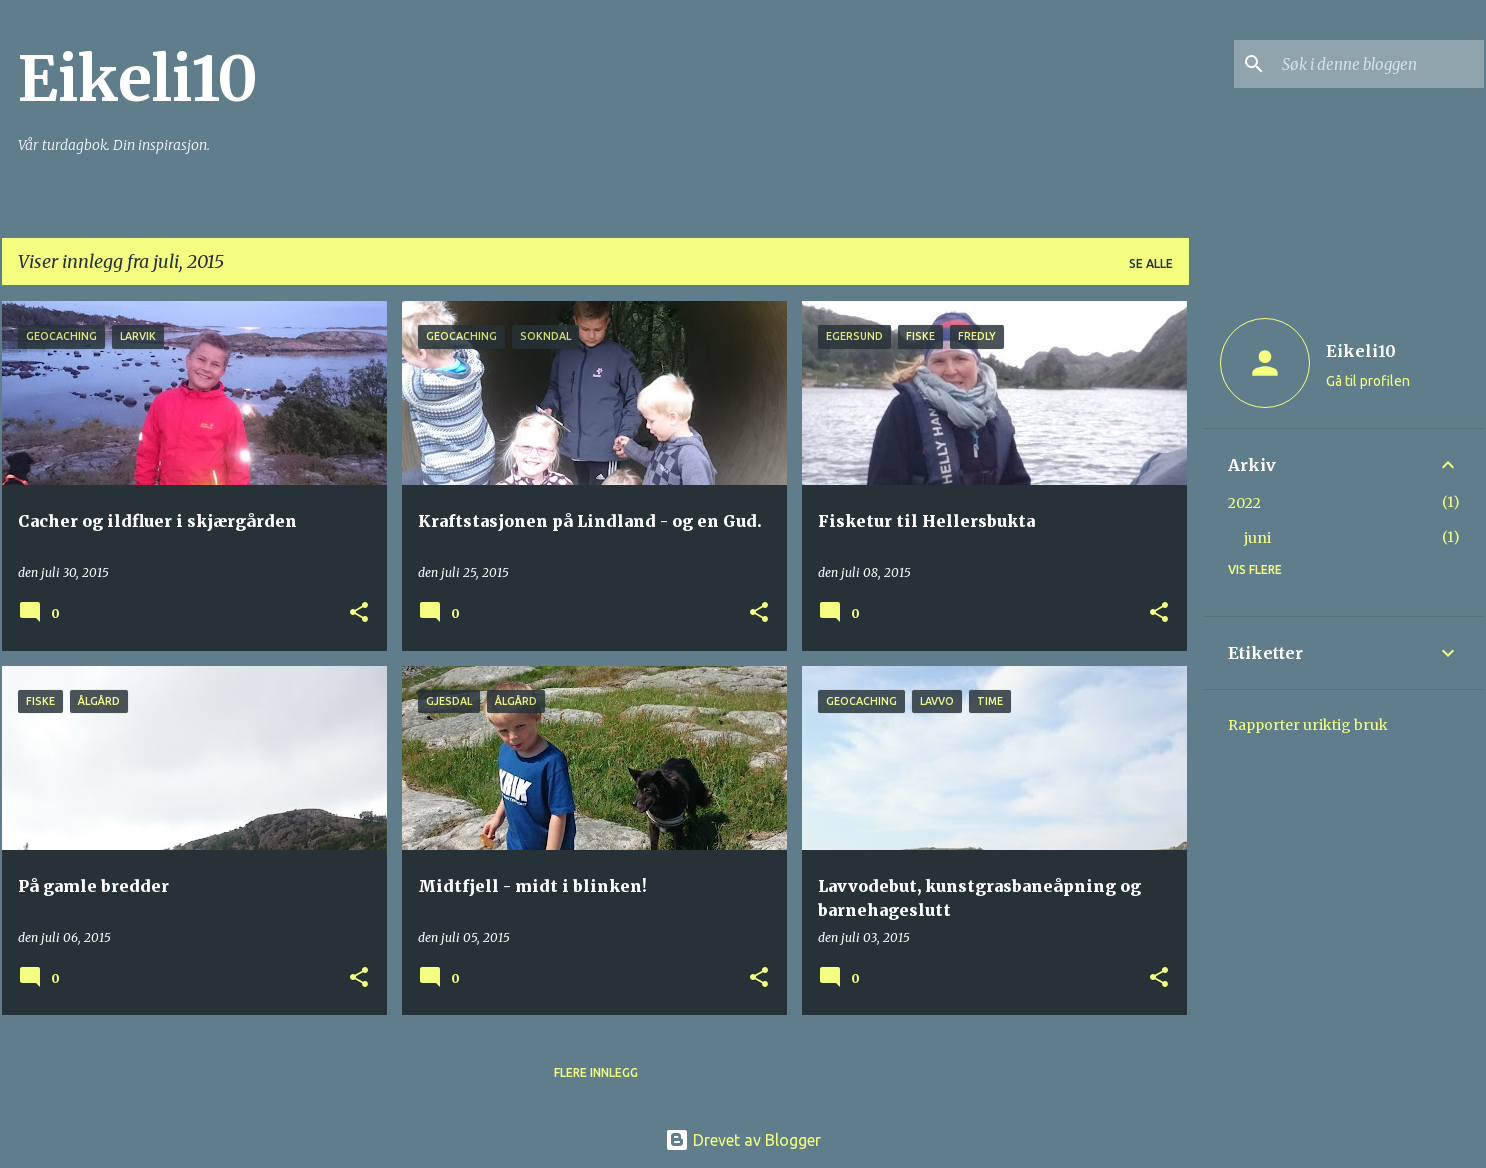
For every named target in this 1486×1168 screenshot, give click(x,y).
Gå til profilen (1368, 381)
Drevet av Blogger (743, 1140)
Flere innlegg (596, 1072)
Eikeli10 (138, 79)
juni (1257, 538)
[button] (359, 613)
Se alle (1151, 263)
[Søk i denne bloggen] (1379, 64)
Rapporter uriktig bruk (1308, 725)
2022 (1244, 503)
